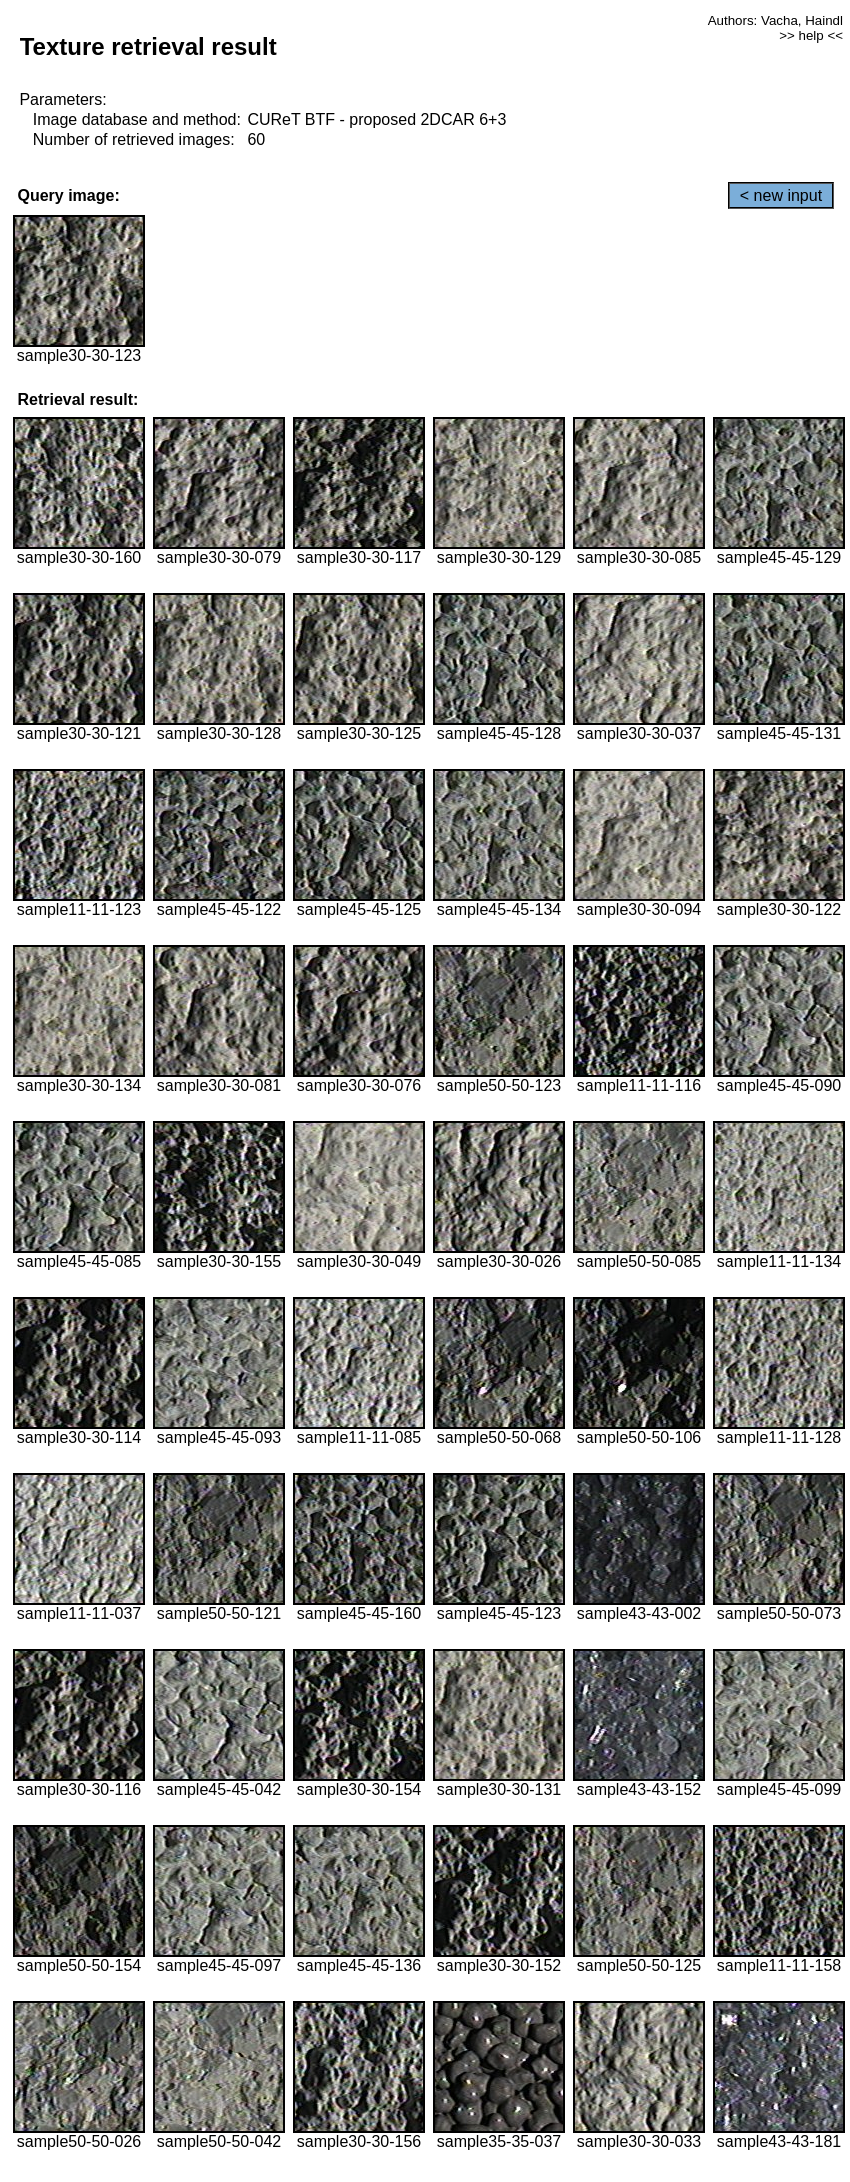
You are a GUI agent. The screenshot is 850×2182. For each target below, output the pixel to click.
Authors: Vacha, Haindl (775, 20)
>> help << (811, 35)
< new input (781, 195)
